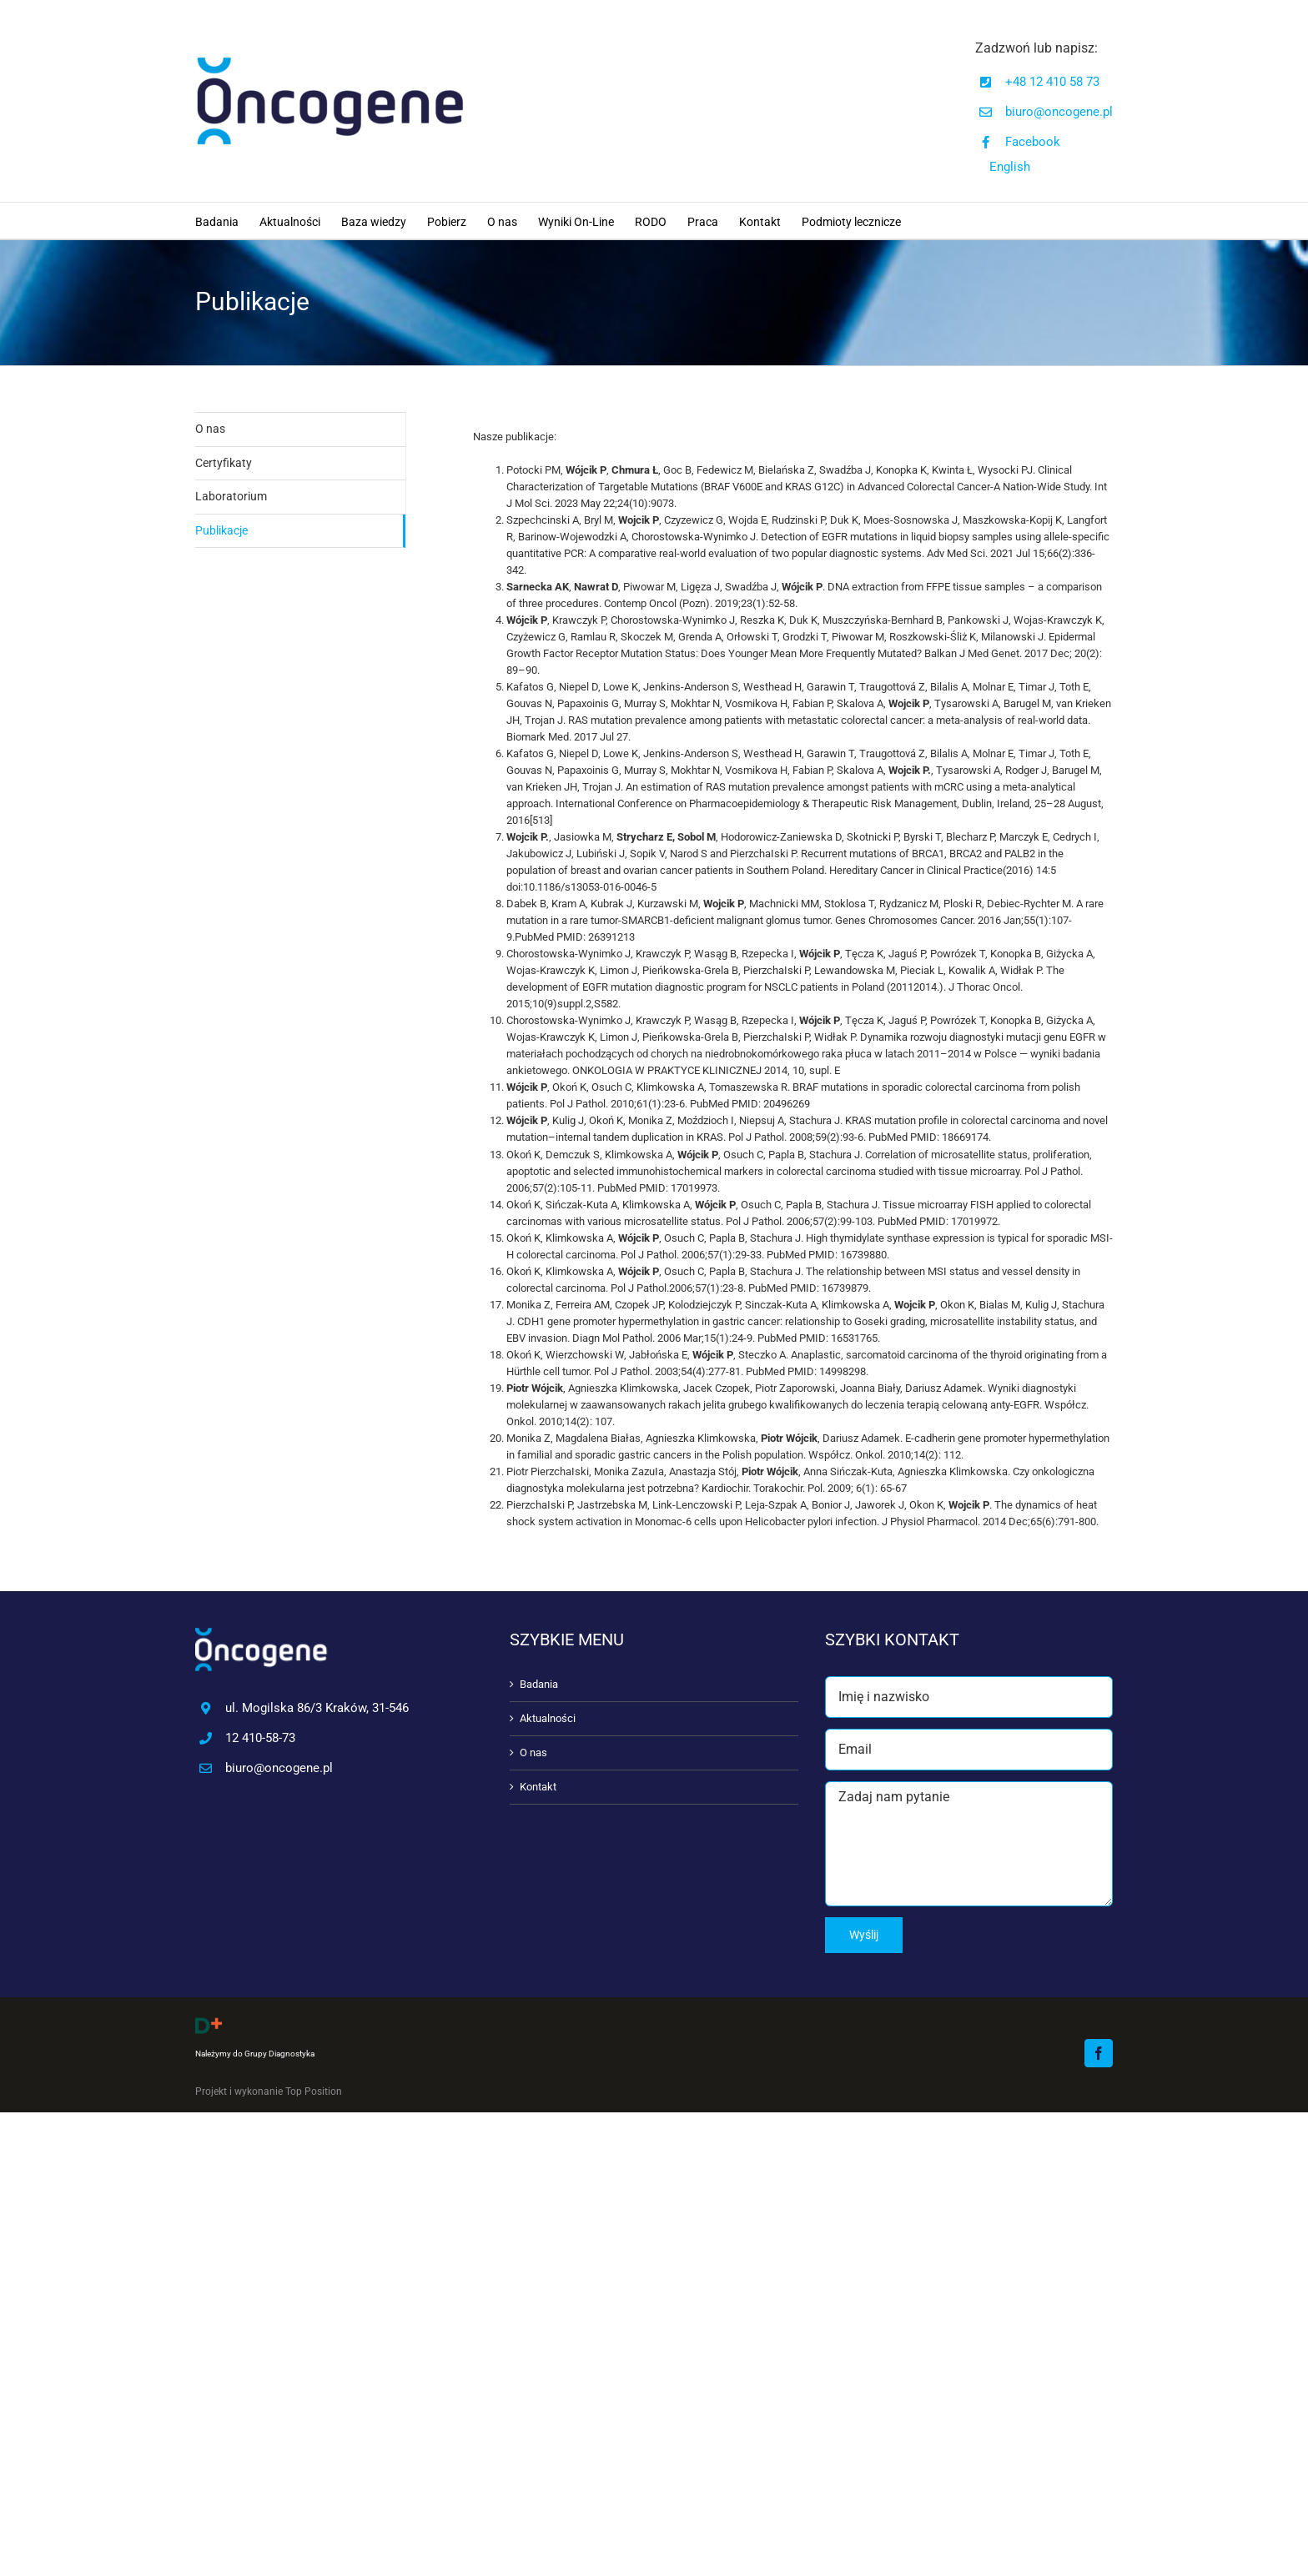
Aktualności (548, 1718)
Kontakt (538, 1786)
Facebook (1032, 141)
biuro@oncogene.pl (1059, 111)
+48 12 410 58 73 (1052, 81)
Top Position (313, 2091)
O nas (210, 428)
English (1009, 166)
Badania (539, 1684)
